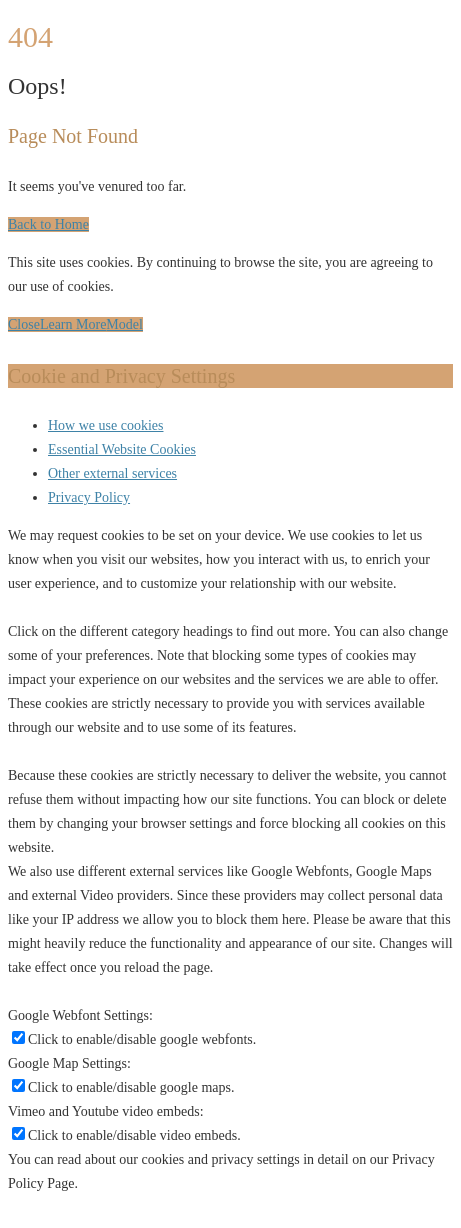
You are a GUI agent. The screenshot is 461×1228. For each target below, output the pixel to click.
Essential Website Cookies (122, 449)
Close (24, 324)
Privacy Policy (89, 497)
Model (124, 324)
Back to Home (48, 224)
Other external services (112, 473)
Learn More (73, 324)
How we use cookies (105, 425)
